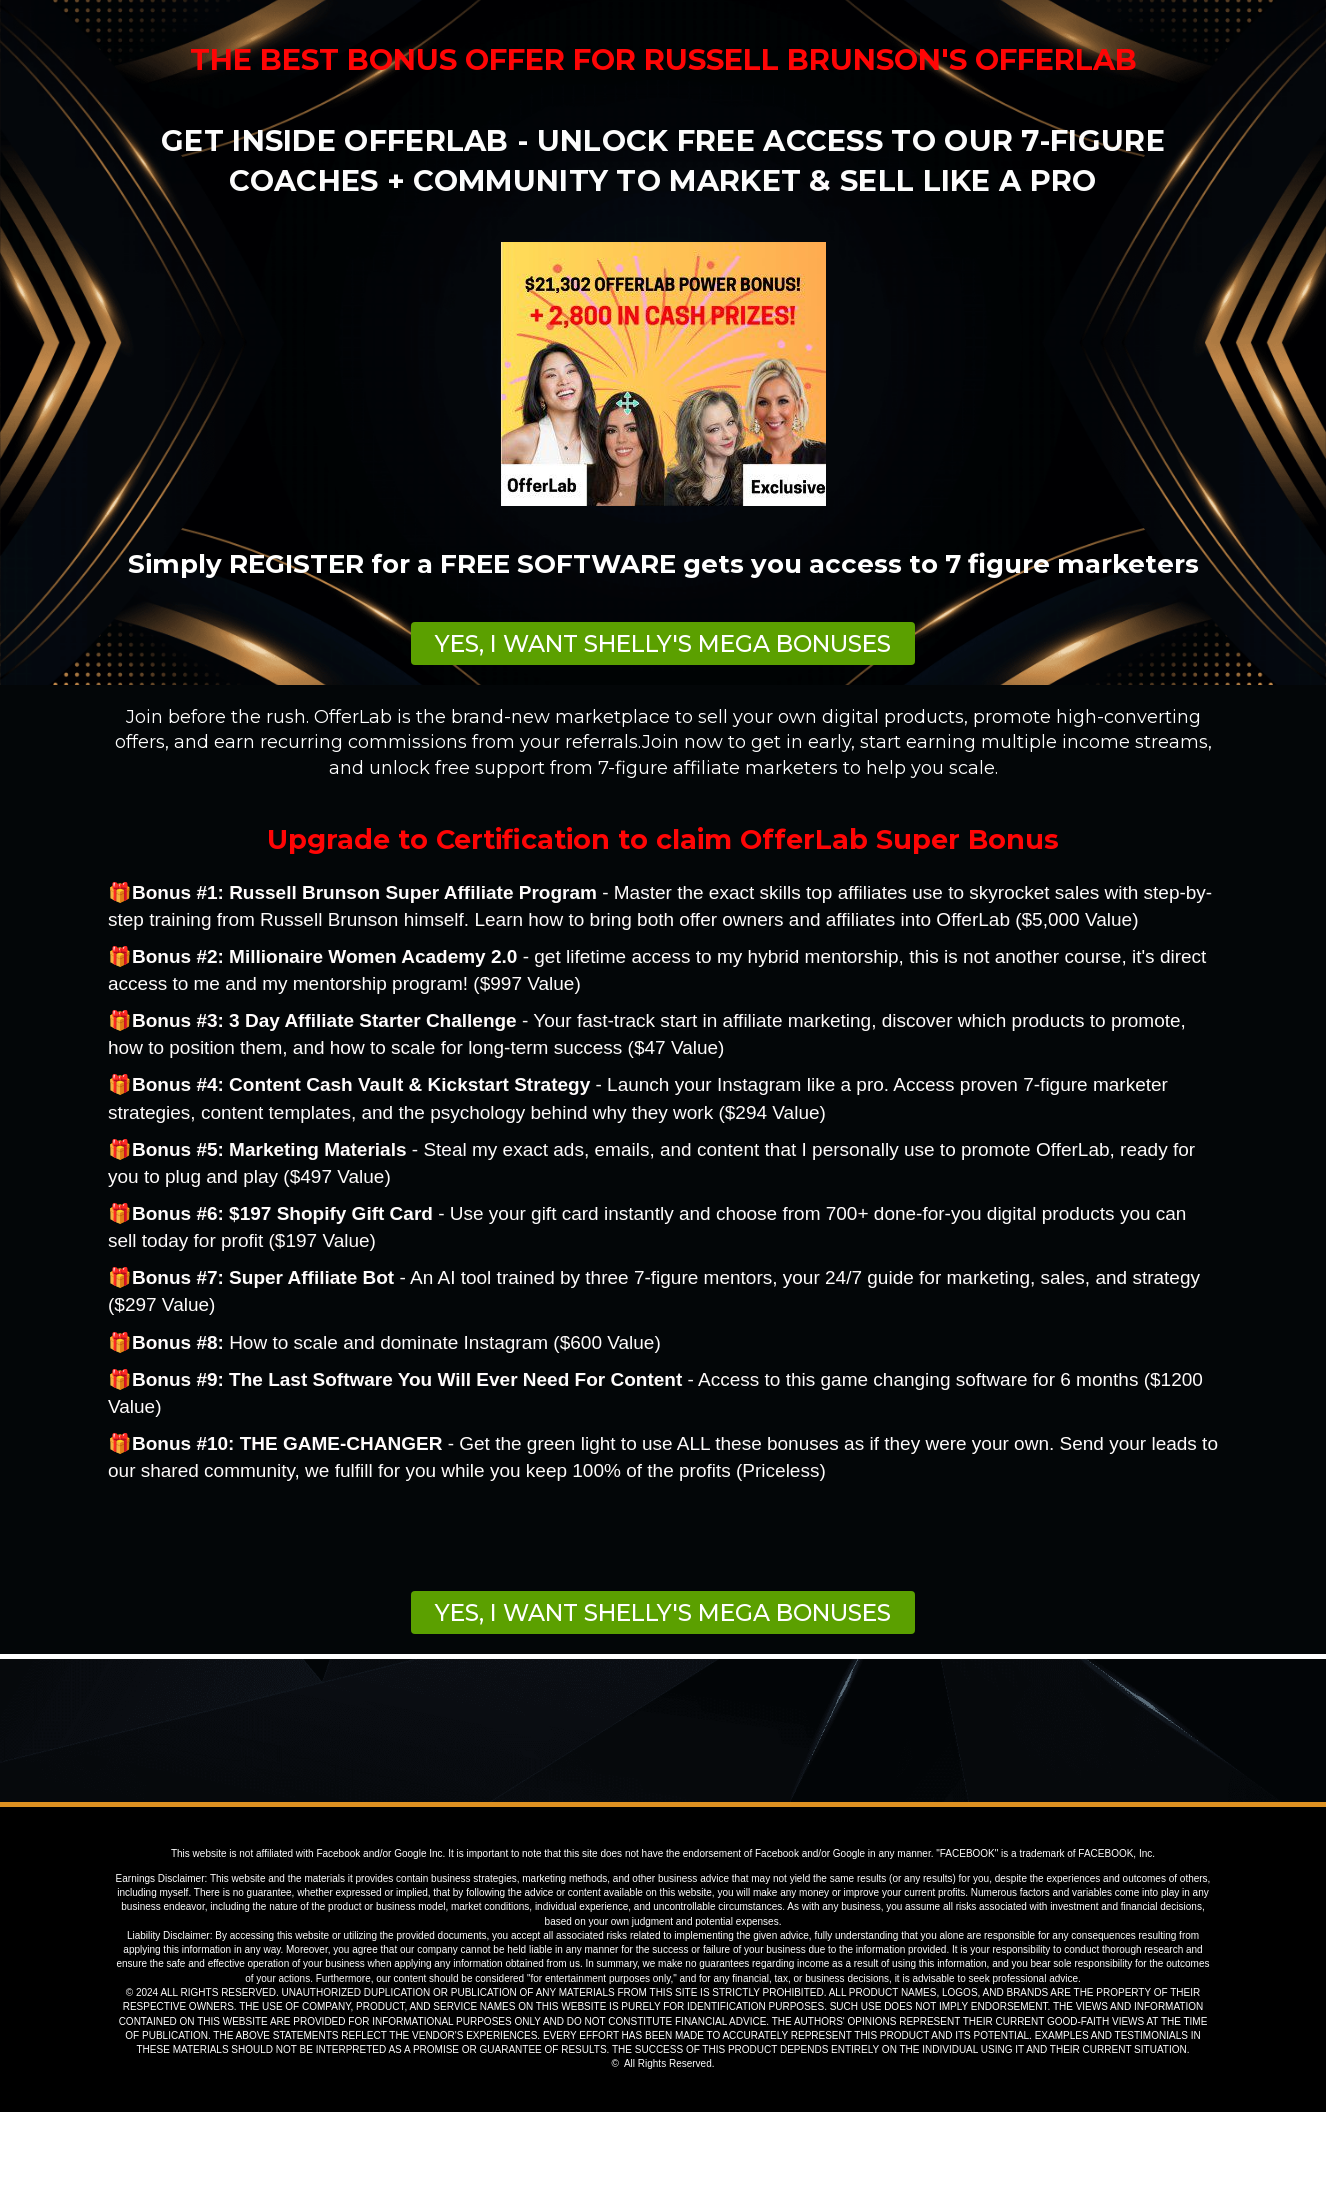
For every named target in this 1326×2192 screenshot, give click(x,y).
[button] (663, 643)
